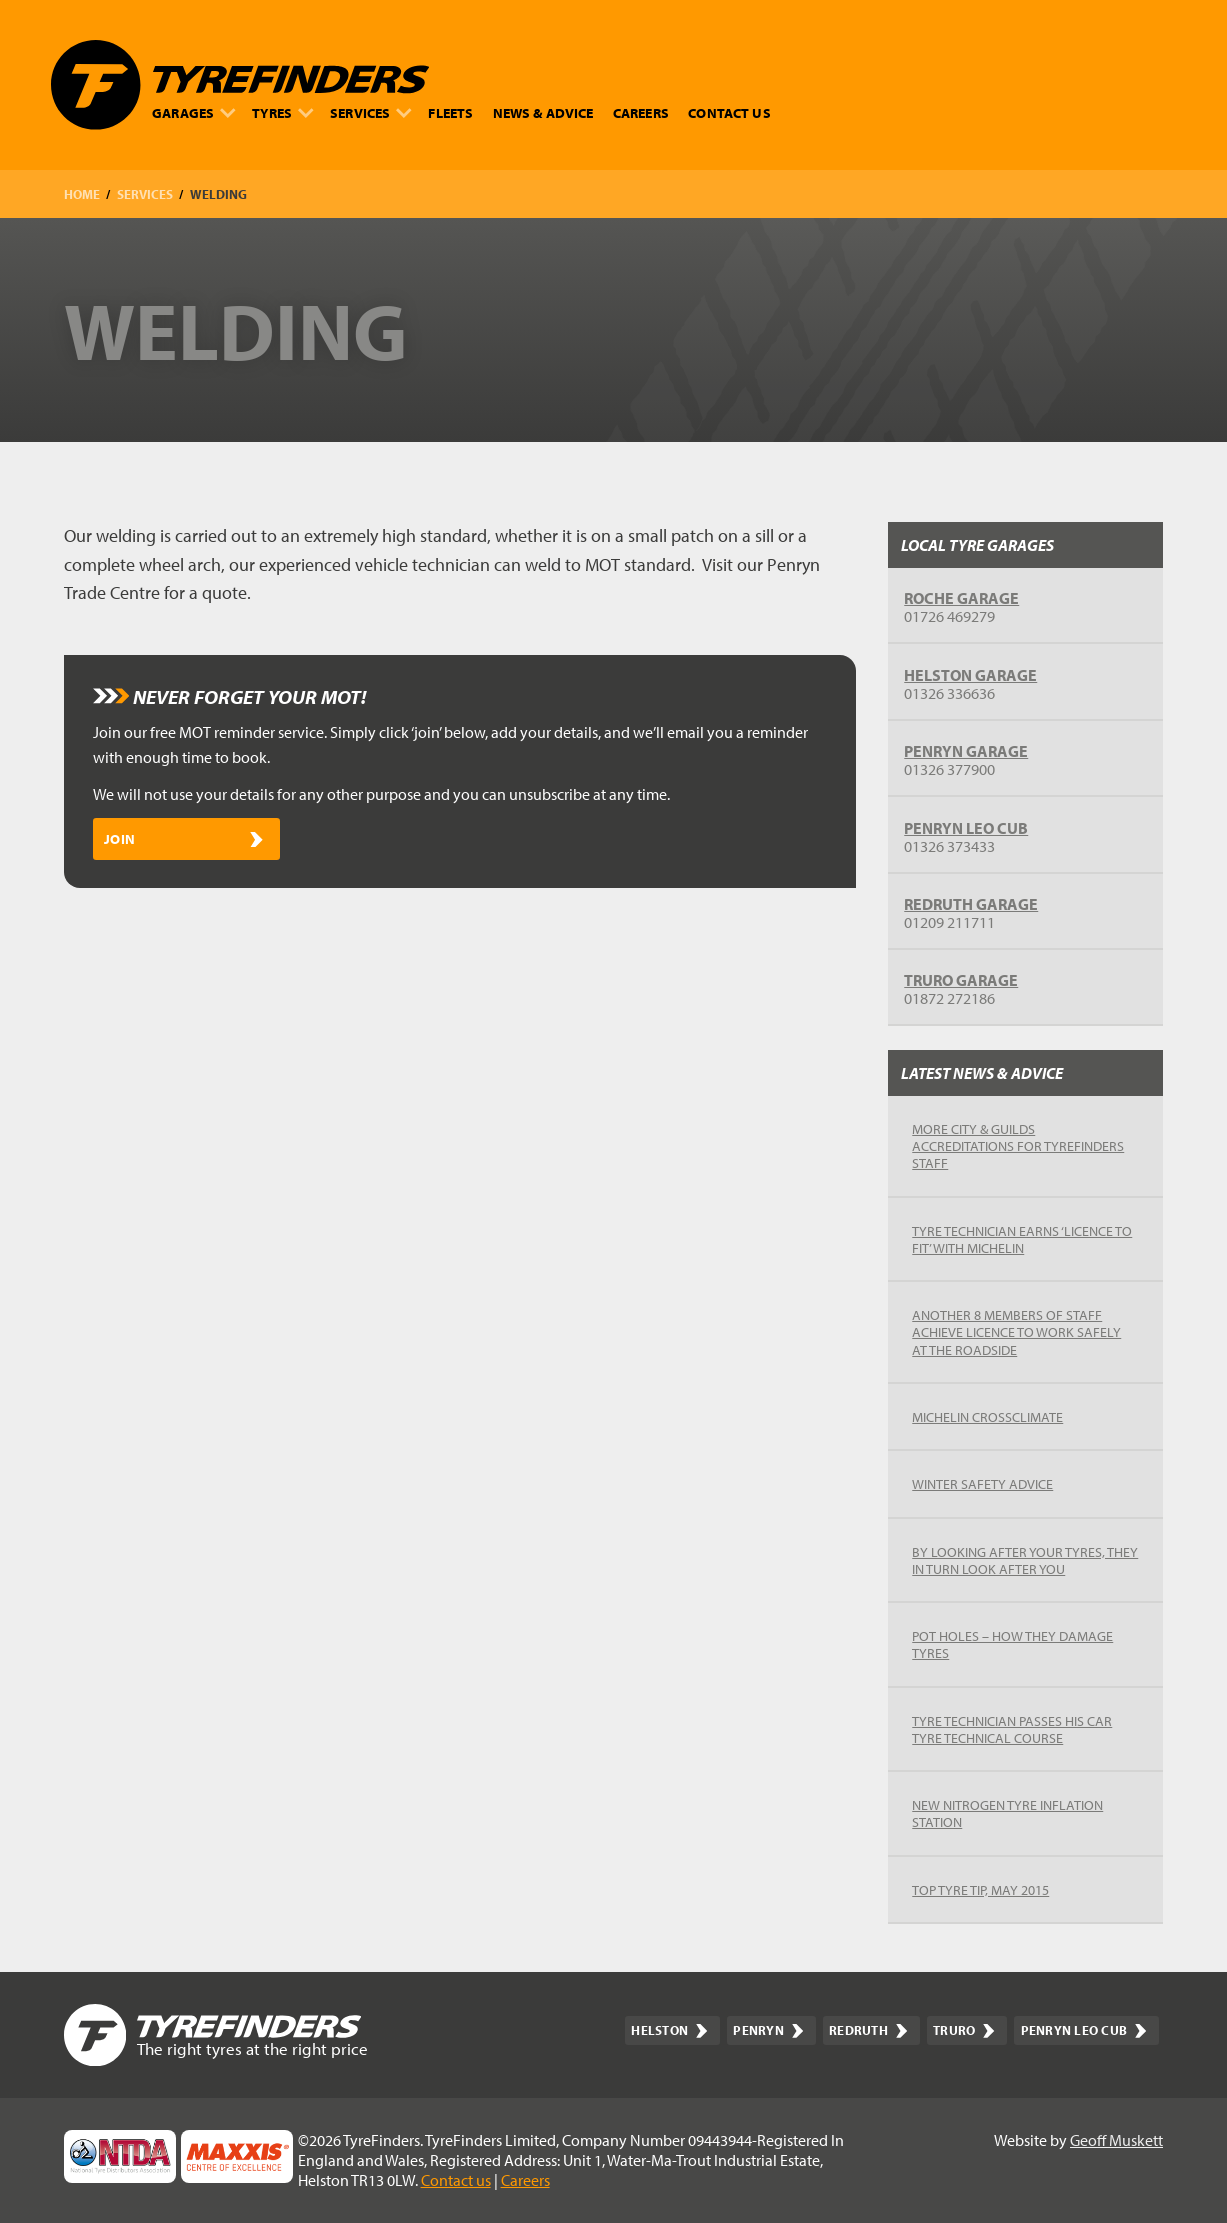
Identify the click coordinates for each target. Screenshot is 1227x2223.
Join (183, 838)
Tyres (282, 112)
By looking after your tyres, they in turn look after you (1025, 1560)
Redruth (868, 2030)
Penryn (768, 2030)
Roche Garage (961, 598)
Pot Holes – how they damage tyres (1012, 1644)
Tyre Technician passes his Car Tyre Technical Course (1012, 1729)
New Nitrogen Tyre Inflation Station (1007, 1813)
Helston (669, 2030)
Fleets (450, 112)
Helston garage (970, 675)
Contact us (729, 112)
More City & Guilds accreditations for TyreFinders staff (1018, 1146)
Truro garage (961, 980)
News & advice (543, 112)
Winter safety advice (982, 1483)
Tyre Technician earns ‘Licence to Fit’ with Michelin (1022, 1239)
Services (371, 112)
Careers (641, 112)
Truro (963, 2030)
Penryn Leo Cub (966, 828)
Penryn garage (966, 751)
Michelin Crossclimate (987, 1416)
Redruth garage (971, 904)
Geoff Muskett (1116, 2140)
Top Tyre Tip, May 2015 (980, 1889)
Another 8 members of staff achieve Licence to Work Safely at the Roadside (1016, 1332)
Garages (194, 112)
